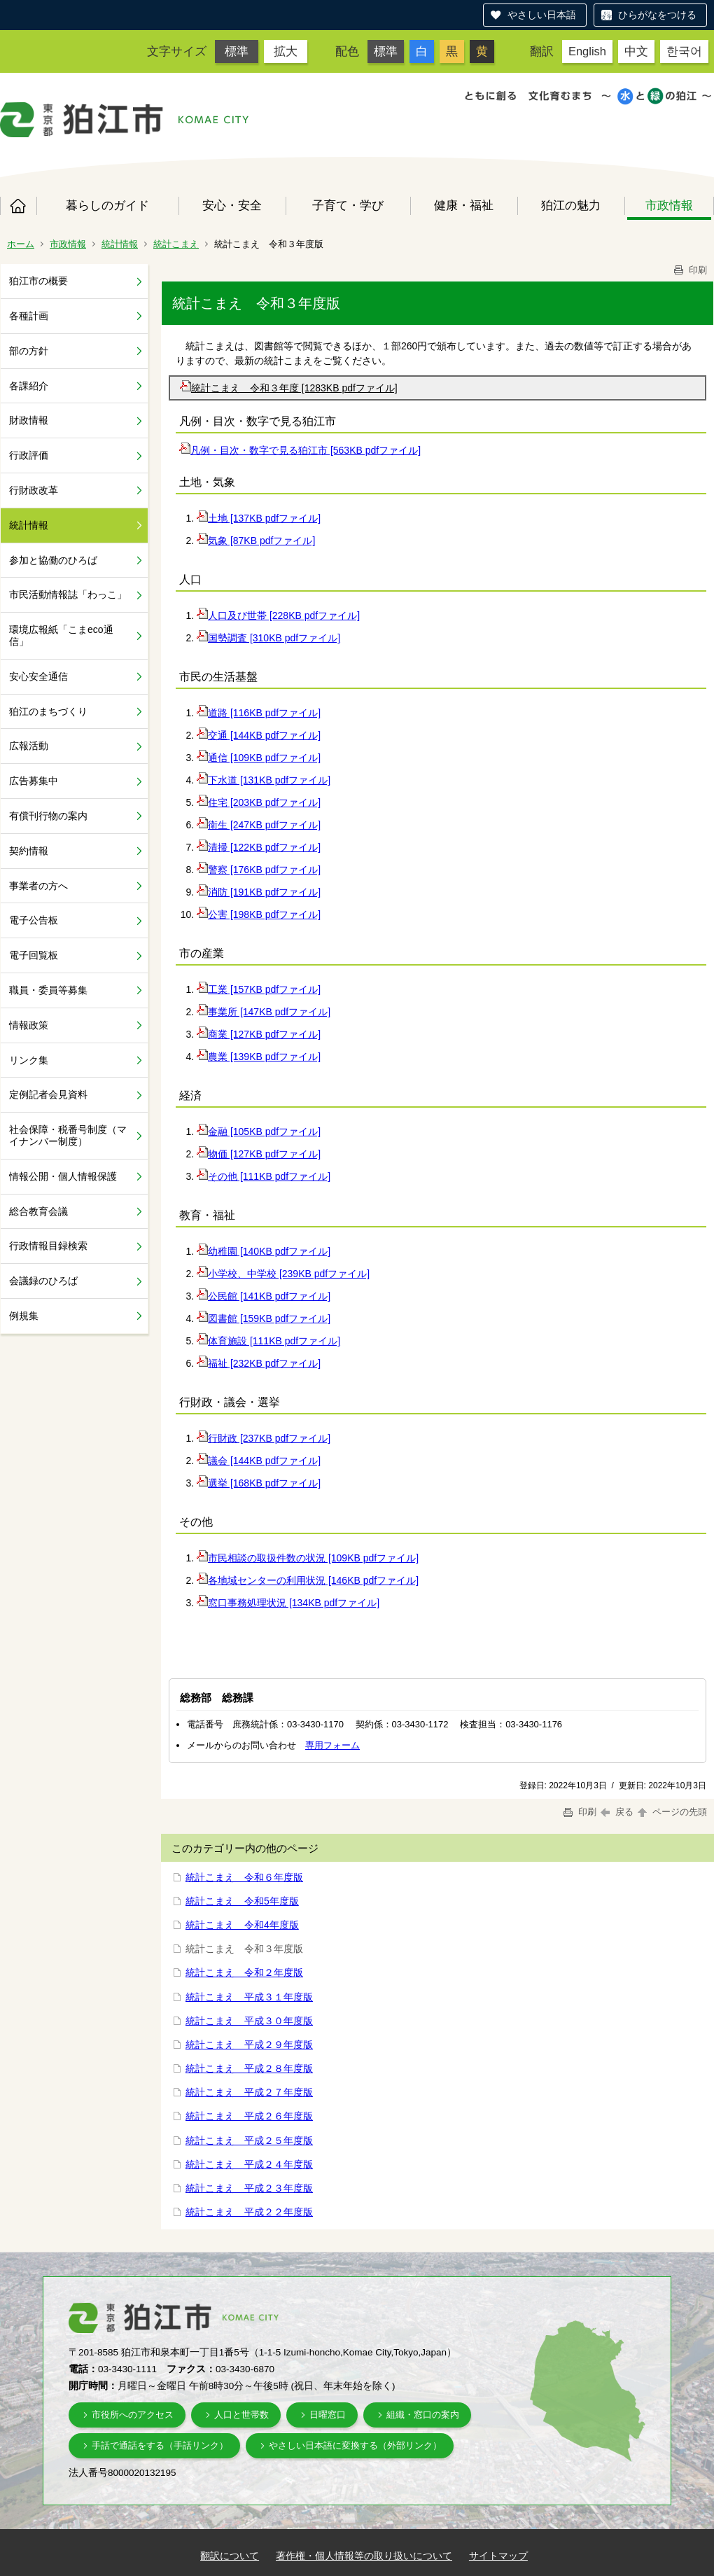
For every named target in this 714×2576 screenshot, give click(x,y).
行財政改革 (33, 490)
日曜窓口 (327, 2414)
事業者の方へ (38, 885)
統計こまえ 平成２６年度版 (249, 2116)
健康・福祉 (463, 205)
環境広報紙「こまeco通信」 (61, 635)
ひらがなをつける (657, 14)
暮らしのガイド (107, 205)
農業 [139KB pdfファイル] (259, 1056)
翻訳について (229, 2555)
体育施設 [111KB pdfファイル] (268, 1340)
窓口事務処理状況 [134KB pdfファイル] (288, 1602)
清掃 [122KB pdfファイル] (259, 847)
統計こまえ (176, 244)
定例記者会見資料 (48, 1094)
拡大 (286, 51)
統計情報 (120, 244)
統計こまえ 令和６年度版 (244, 1877)
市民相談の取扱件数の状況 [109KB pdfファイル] (308, 1558)
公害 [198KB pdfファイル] (259, 914)
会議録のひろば (43, 1280)
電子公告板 (33, 920)
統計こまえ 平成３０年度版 (249, 2020)
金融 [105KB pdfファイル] (259, 1131)
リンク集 (28, 1060)
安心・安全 (232, 205)
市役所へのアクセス (133, 2414)
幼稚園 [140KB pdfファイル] (263, 1251)
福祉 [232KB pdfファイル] (259, 1363)
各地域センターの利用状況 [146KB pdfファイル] (308, 1580)
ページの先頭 (671, 1811)
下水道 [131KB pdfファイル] (263, 780)
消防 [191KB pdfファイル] (259, 892)
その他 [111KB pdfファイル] (263, 1176)
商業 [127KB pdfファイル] (259, 1034)
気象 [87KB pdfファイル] (256, 540)
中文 (636, 51)
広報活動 (28, 745)
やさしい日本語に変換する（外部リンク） (355, 2445)
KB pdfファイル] (324, 615)
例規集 (23, 1315)
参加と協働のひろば (53, 560)
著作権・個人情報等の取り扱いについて (364, 2555)
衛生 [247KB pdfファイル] (259, 824)
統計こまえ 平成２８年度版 (249, 2068)
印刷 (689, 270)
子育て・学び (348, 205)
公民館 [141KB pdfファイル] (263, 1296)
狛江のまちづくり (48, 711)
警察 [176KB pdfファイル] (259, 869)
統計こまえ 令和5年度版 (242, 1901)
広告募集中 (33, 780)
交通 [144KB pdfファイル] (259, 735)
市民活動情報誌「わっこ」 (68, 594)
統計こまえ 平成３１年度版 (249, 1997)
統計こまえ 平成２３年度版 (249, 2188)
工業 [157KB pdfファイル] (259, 989)
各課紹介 (28, 385)
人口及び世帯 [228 (242, 615)
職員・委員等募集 (48, 990)
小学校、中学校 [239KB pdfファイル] (283, 1273)
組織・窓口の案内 (422, 2414)
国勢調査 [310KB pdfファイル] (268, 637)
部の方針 (28, 350)
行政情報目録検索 (48, 1245)
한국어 (684, 51)
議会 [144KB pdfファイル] (259, 1460)
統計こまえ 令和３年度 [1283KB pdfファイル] (289, 388)
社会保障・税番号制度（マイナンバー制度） (68, 1135)
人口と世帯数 (241, 2414)
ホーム (18, 206)
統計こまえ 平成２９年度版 (249, 2044)
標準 (236, 51)
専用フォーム (332, 1745)
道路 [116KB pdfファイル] (259, 712)
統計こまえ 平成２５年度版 (249, 2140)
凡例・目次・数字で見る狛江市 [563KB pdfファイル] (300, 450)
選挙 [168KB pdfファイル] (259, 1483)
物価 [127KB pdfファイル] (259, 1154)
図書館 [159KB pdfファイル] (263, 1318)
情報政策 (28, 1025)
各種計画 (28, 315)
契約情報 (28, 850)
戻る (617, 1811)
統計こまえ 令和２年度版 (244, 1972)
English (587, 51)
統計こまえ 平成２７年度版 (249, 2092)
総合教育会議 (38, 1211)
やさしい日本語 (541, 14)
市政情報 (669, 205)
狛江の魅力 (571, 205)
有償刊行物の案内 (48, 815)
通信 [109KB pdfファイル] (259, 757)
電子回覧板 (33, 955)
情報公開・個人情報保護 (63, 1176)
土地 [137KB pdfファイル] (259, 518)
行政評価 (28, 455)
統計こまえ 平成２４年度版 (249, 2164)
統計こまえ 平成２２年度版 (249, 2212)
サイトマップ (498, 2555)
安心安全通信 (38, 676)
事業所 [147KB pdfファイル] (263, 1011)
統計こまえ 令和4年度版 (242, 1924)
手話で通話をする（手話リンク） (160, 2445)
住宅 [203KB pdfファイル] (259, 802)
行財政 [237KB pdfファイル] (263, 1438)
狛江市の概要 (38, 280)
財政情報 (28, 420)
